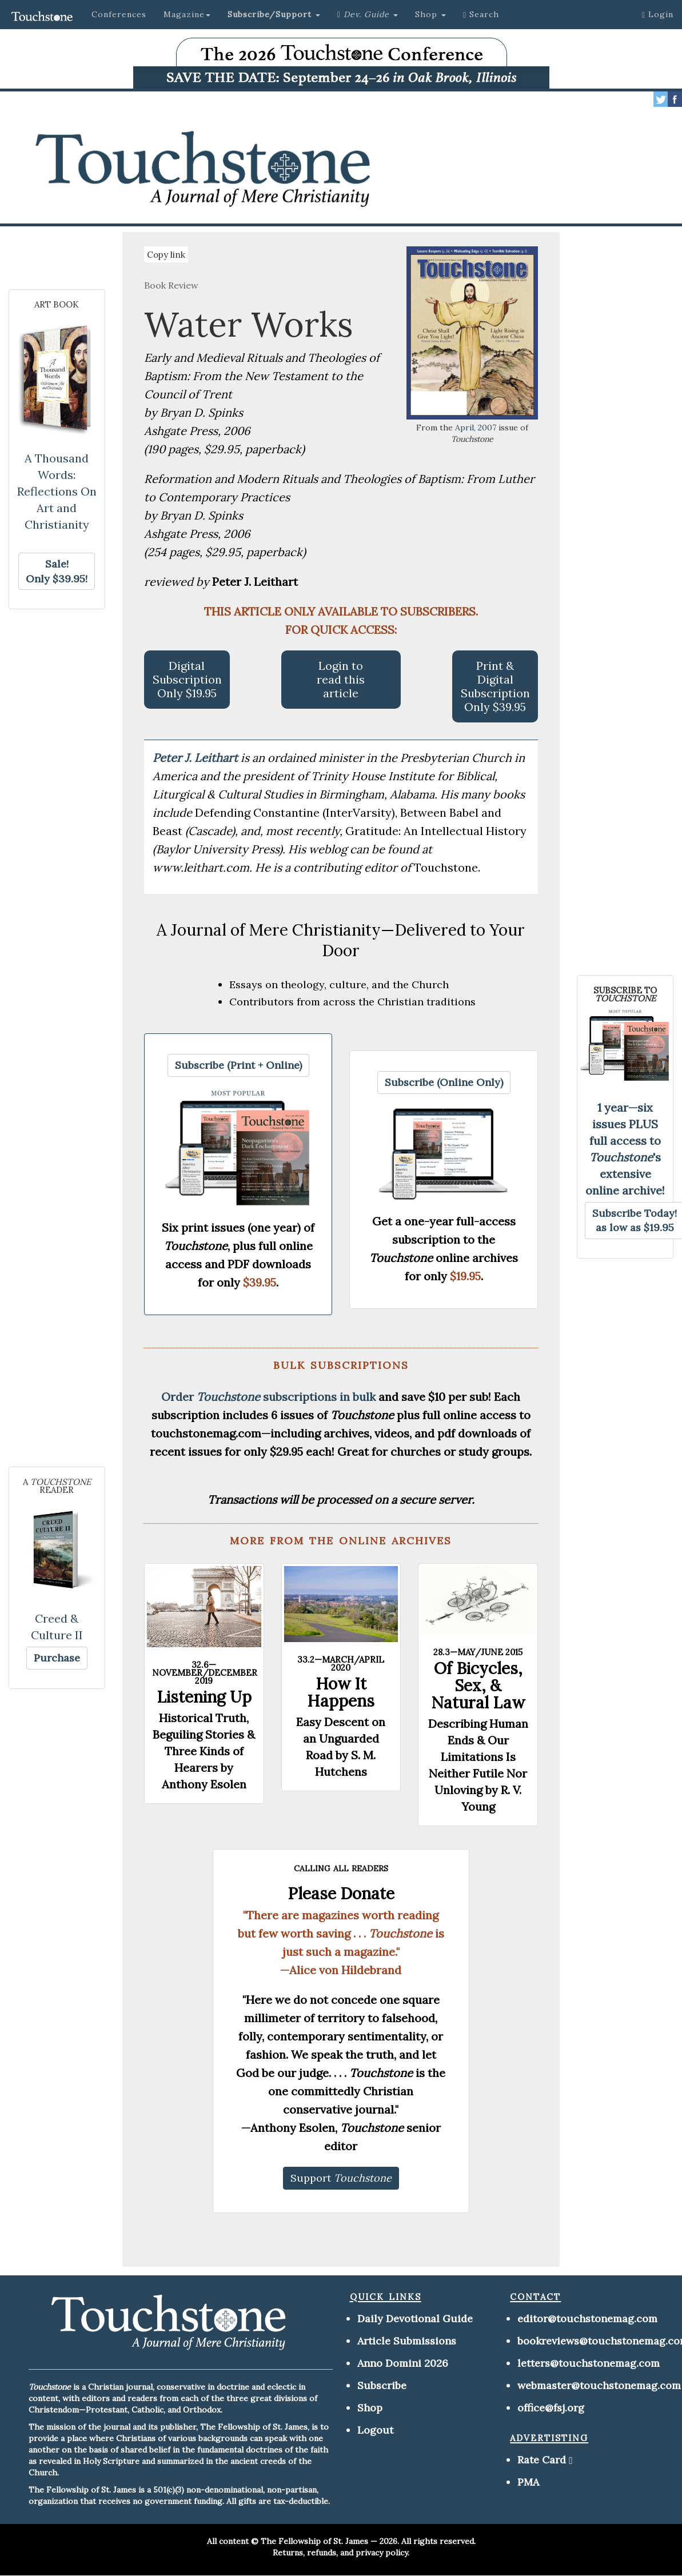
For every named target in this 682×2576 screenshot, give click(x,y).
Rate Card (541, 2459)
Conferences (118, 14)
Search (481, 14)
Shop (369, 2407)
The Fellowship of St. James (314, 2541)
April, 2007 (475, 427)
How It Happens (340, 1692)
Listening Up (204, 1697)
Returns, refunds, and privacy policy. (341, 2552)
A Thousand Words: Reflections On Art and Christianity (57, 491)
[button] (274, 14)
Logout (375, 2430)
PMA (528, 2482)
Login (657, 14)
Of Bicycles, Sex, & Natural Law (478, 1685)
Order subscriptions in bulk (268, 1396)
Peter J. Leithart (197, 757)
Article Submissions (406, 2340)
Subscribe (381, 2385)
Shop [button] (430, 14)
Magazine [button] (186, 14)
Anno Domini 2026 (402, 2363)
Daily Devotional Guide (415, 2318)
